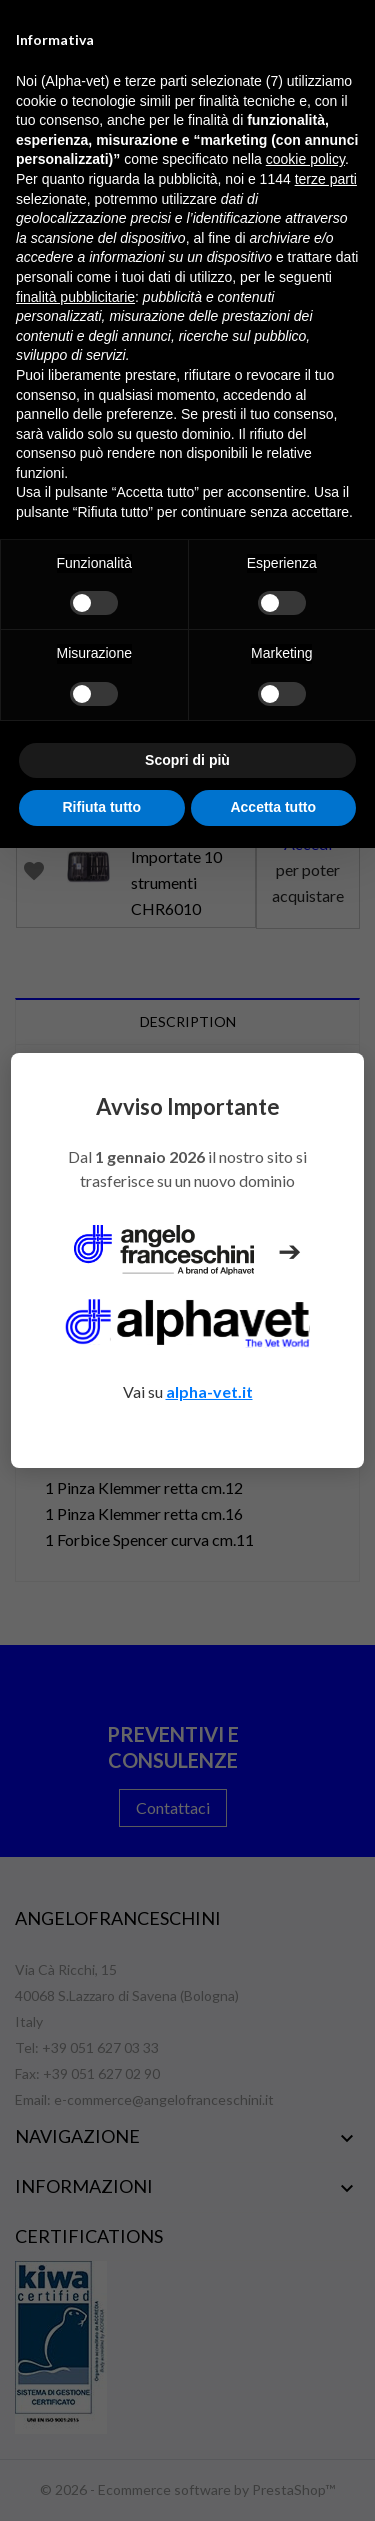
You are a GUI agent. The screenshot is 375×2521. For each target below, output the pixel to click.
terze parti (326, 179)
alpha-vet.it (209, 1391)
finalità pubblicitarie (75, 297)
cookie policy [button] (305, 159)
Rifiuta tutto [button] (101, 807)
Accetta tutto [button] (273, 807)
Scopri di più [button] (187, 760)
